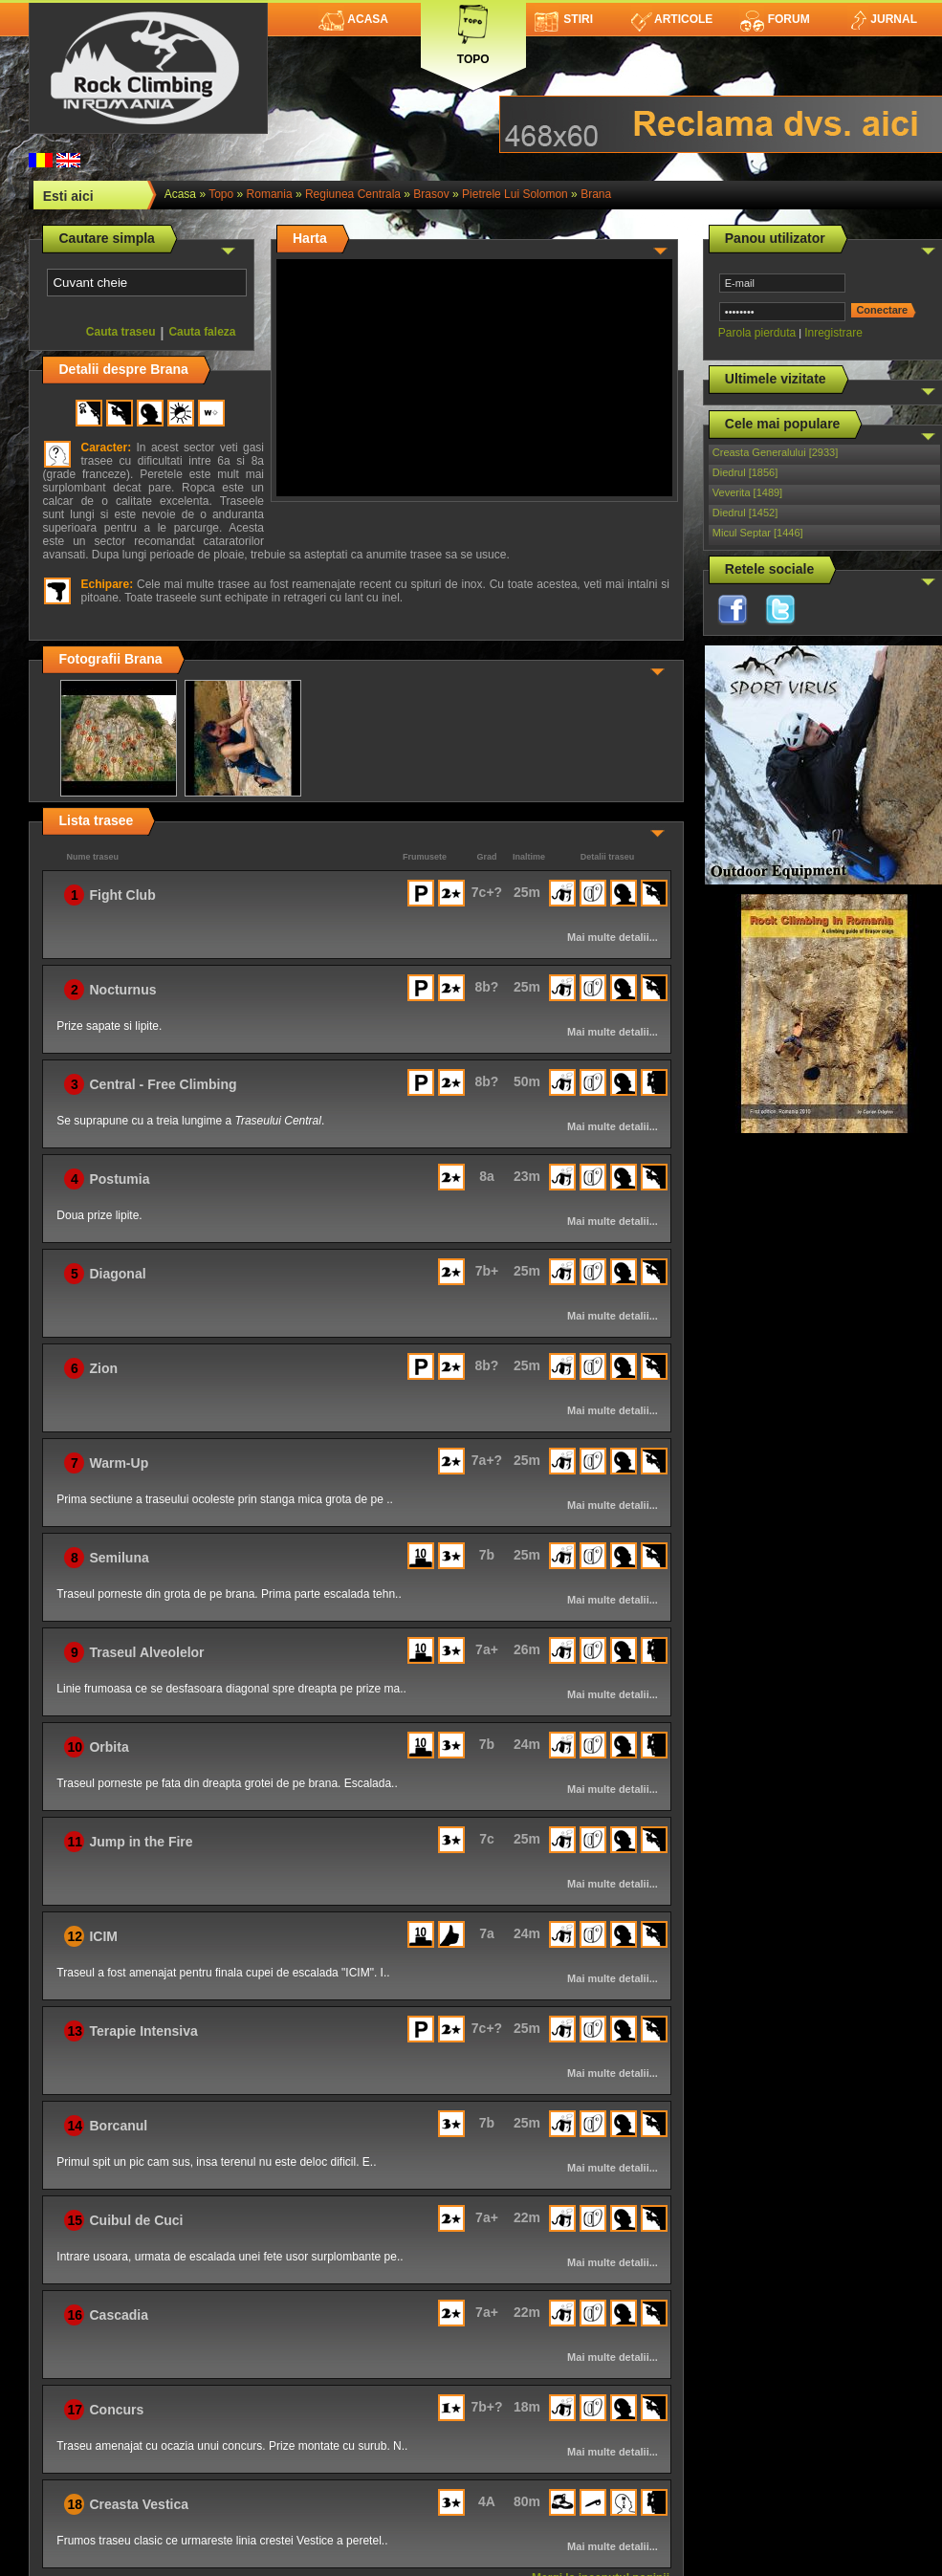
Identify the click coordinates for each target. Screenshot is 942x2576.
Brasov (431, 194)
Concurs (116, 2409)
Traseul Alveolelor (146, 1652)
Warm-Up (118, 1463)
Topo (473, 31)
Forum (774, 19)
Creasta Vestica (138, 2504)
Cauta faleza (201, 331)
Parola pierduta (757, 332)
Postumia (119, 1179)
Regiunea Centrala (353, 194)
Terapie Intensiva (143, 2031)
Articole (671, 19)
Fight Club (122, 895)
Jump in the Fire (140, 1841)
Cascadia (118, 2315)
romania (270, 194)
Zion (103, 1368)
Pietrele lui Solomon (515, 194)
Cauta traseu (121, 331)
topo (220, 194)
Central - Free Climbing (162, 1084)
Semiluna (118, 1557)
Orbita (108, 1747)
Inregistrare (833, 332)
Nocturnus (122, 989)
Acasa (353, 19)
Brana (596, 194)
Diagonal (117, 1273)
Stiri (564, 19)
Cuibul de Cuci (136, 2220)
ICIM (103, 1936)
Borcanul (118, 2125)
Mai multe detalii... (612, 937)
